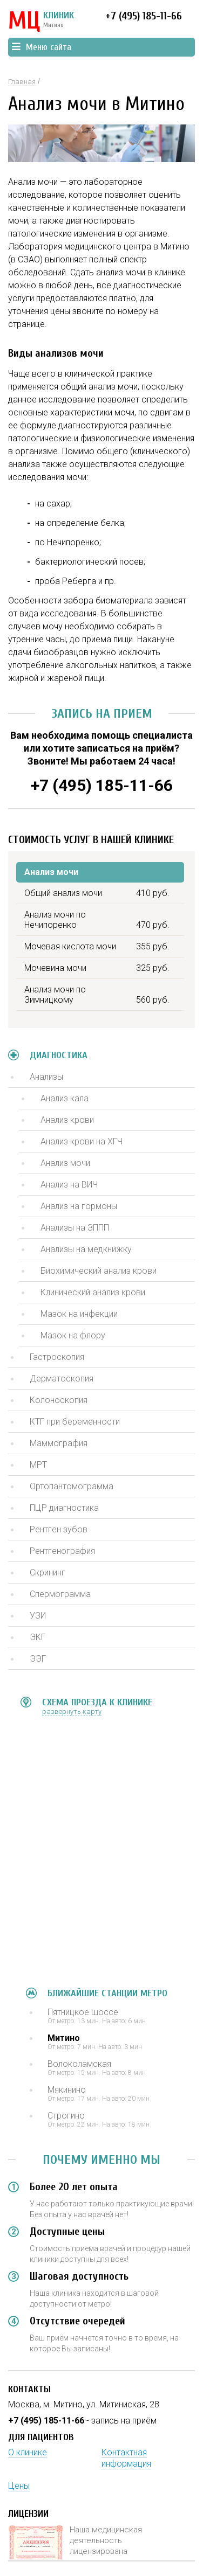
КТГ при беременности (75, 1422)
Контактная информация (126, 2458)
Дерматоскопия (61, 1378)
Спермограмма (60, 1594)
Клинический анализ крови (92, 1292)
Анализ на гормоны (78, 1206)
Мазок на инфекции (79, 1314)
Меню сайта (41, 47)
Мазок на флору (72, 1335)
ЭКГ (37, 1637)
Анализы (46, 1077)
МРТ (38, 1465)
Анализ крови (67, 1120)
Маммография (58, 1443)
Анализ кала (64, 1098)
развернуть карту (72, 1711)
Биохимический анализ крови (98, 1271)
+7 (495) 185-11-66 (143, 16)
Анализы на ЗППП (74, 1228)
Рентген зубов (58, 1529)
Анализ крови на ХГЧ (81, 1141)
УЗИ (38, 1615)
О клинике (27, 2452)
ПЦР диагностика (64, 1508)
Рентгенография (62, 1551)
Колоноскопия (58, 1400)
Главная (22, 82)
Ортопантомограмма (71, 1486)
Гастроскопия (57, 1357)
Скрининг (47, 1572)
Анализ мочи (65, 1163)
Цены (19, 2486)
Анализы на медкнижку (86, 1249)
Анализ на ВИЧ (69, 1184)
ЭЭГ (38, 1659)
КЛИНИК (41, 21)
